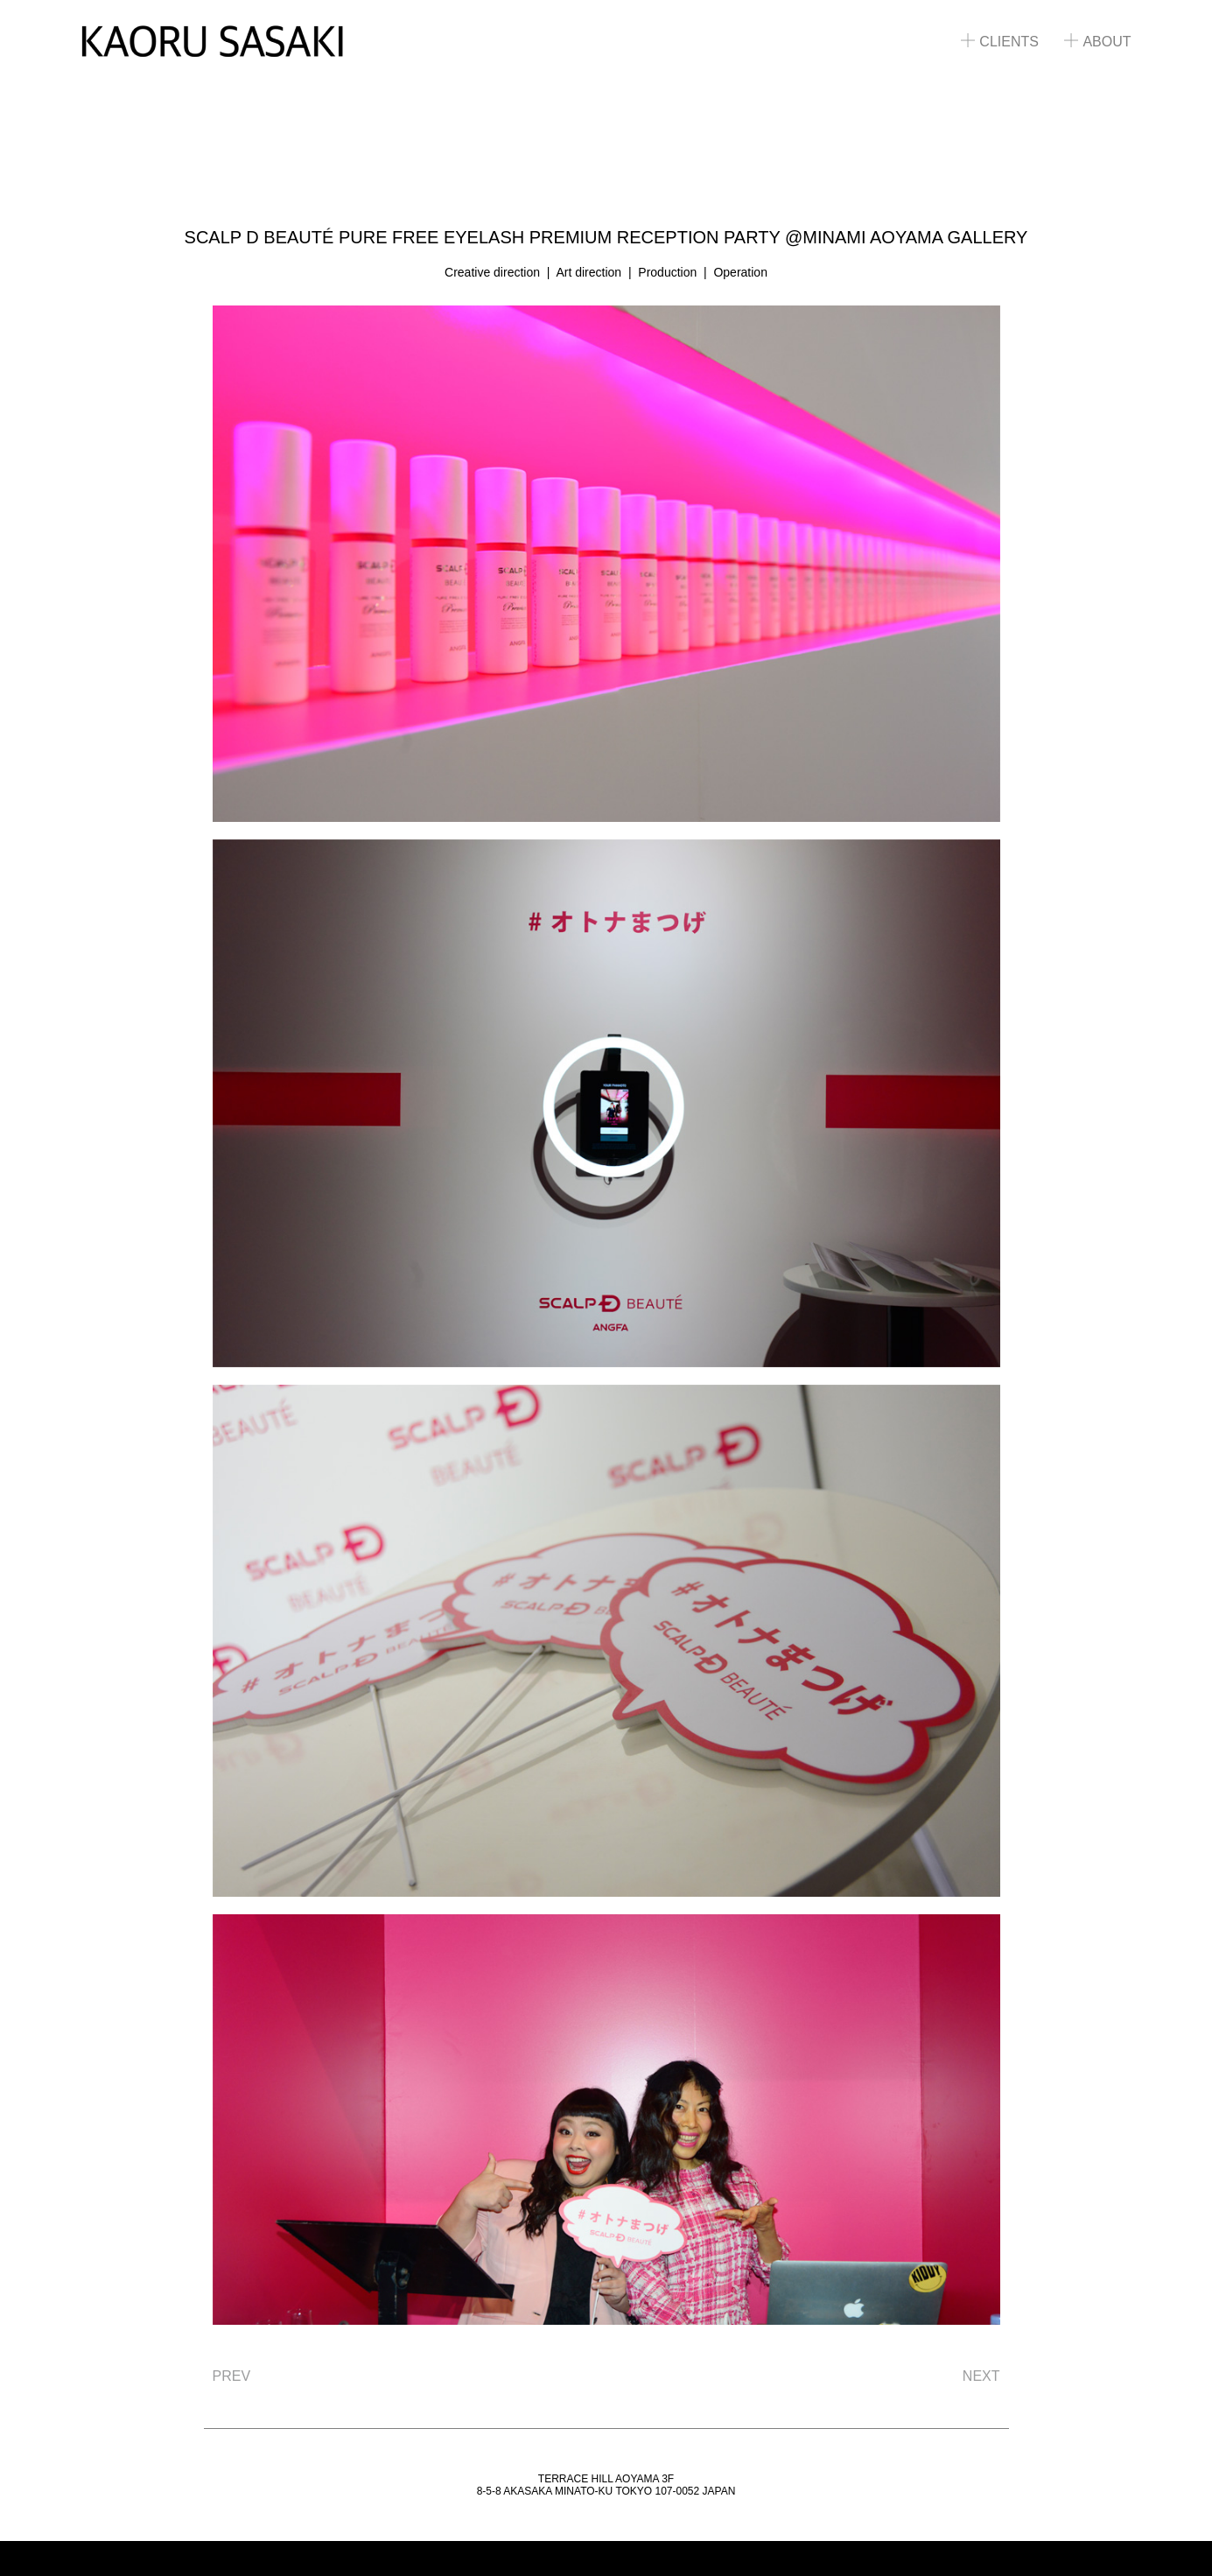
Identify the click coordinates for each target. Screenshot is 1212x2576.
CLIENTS (1000, 41)
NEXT (981, 2376)
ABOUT (1097, 41)
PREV (232, 2376)
